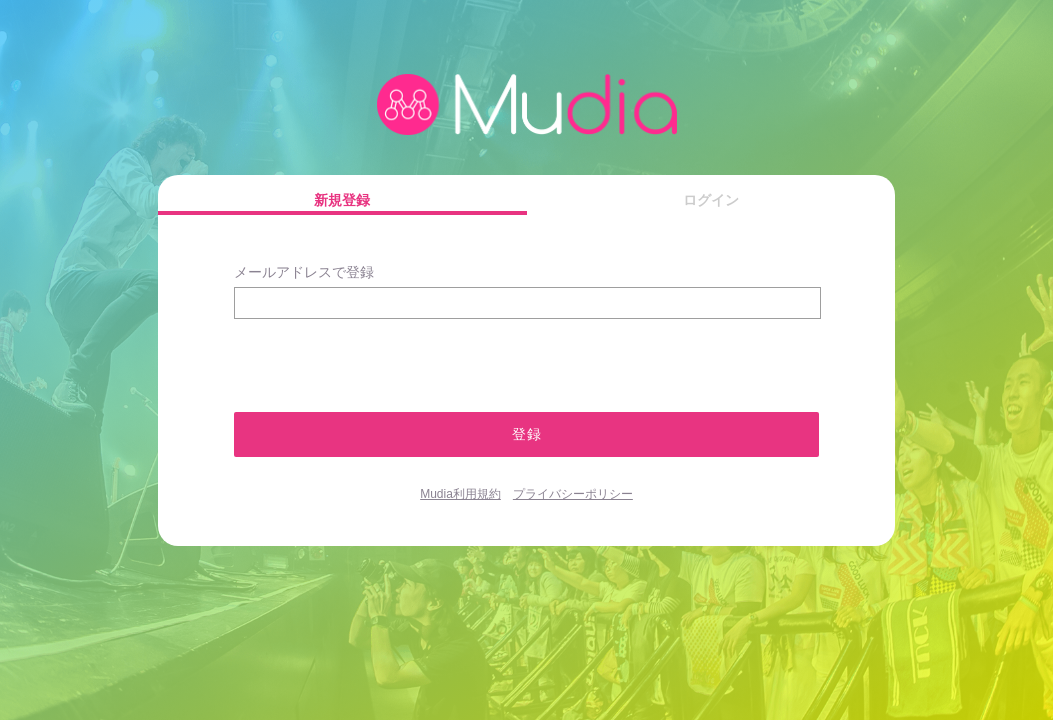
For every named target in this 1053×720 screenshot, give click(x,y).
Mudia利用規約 (460, 494)
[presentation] (340, 356)
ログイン (711, 200)
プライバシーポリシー (573, 494)
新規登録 (342, 200)
